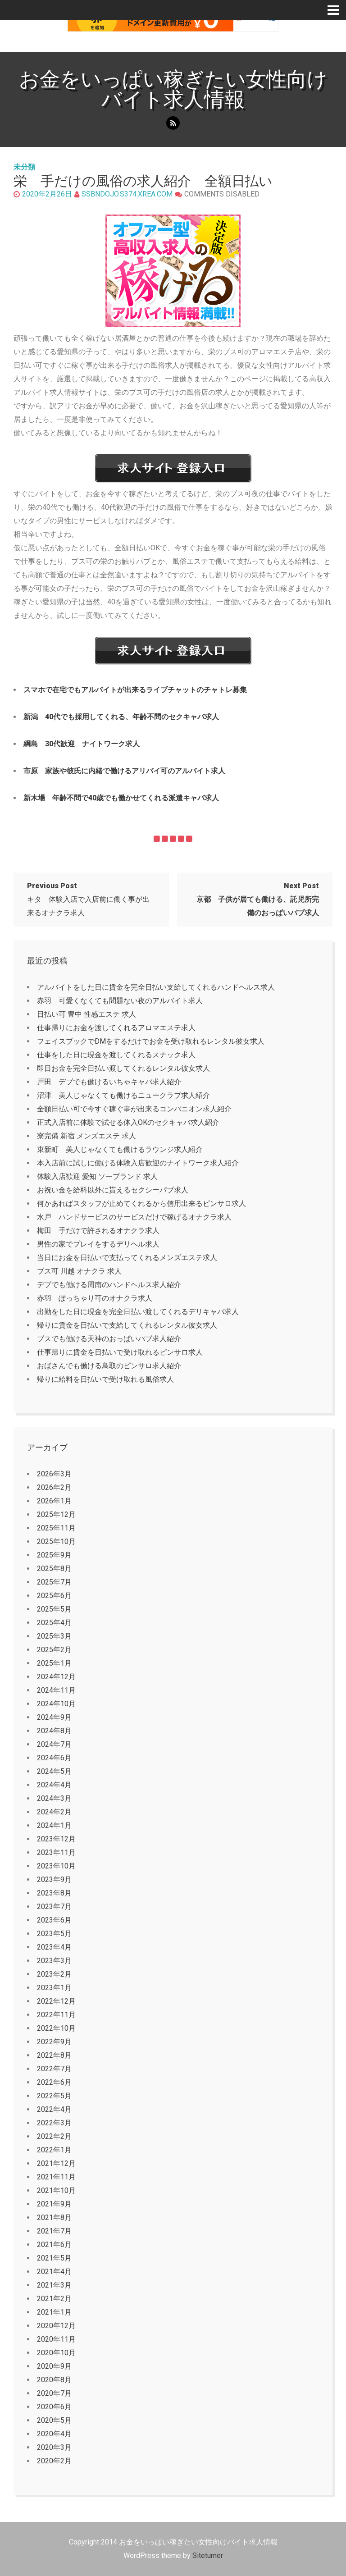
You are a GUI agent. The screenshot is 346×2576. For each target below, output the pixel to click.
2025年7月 (54, 1582)
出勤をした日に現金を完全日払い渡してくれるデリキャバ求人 (138, 1311)
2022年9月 (54, 2041)
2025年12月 (56, 1514)
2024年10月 (56, 1703)
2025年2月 (54, 1649)
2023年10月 (56, 1866)
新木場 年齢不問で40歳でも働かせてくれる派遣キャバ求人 (121, 798)
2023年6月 (54, 1920)
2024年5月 (54, 1771)
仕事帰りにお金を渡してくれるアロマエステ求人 (116, 1027)
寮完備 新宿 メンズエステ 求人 (86, 1136)
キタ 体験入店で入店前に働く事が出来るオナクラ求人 (88, 899)
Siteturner (207, 2555)
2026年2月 (54, 1487)
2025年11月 (56, 1528)
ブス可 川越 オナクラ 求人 (79, 1271)
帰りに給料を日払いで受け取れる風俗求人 (105, 1379)
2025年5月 (54, 1609)
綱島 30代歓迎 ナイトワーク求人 (81, 744)
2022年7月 (54, 2068)
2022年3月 (54, 2123)
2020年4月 (54, 2434)
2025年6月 (54, 1595)
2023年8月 (54, 1893)
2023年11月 (56, 1852)
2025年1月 (54, 1663)
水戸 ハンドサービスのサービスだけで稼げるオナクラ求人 (134, 1217)
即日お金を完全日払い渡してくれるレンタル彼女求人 (123, 1068)
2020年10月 (56, 2352)
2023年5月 (54, 1933)
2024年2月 (54, 1812)
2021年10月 (56, 2190)
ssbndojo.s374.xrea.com (127, 194)
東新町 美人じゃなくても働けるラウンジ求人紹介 (120, 1149)
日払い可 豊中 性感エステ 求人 (86, 1014)
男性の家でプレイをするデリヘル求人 (98, 1244)
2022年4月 (54, 2109)
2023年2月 (54, 1974)
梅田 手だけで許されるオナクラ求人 (98, 1230)
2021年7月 (54, 2231)
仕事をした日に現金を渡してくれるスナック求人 (116, 1054)
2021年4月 (54, 2271)
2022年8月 (54, 2055)
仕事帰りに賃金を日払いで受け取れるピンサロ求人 (120, 1352)
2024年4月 (54, 1785)
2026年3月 (54, 1474)
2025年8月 (54, 1568)
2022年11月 (56, 2014)
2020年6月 (54, 2406)
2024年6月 (54, 1758)
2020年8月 (54, 2379)
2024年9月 (54, 1717)
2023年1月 (54, 1987)
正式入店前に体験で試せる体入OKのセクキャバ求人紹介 (128, 1122)
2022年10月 (56, 2028)
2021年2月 (54, 2298)
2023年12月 (56, 1839)
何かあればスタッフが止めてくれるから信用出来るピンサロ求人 (141, 1203)
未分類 (24, 167)
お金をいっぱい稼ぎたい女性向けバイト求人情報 (173, 89)
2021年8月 (54, 2217)
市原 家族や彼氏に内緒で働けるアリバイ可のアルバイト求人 (124, 771)
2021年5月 (54, 2258)
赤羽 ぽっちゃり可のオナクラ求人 (94, 1298)
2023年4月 (54, 1947)
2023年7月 (54, 1906)
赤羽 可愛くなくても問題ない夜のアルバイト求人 (120, 1000)
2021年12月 (56, 2163)
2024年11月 (56, 1690)
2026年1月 (54, 1501)
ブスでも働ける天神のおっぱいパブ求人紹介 (109, 1338)
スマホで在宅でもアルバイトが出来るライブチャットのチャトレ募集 (135, 689)
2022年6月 (54, 2082)
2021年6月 (54, 2244)
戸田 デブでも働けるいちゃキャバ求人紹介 (109, 1082)
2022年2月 (54, 2136)
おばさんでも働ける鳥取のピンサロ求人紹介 (109, 1365)
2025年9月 (54, 1555)
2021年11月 (56, 2177)
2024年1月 (54, 1825)
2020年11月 (56, 2339)
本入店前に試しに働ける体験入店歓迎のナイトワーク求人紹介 (138, 1163)
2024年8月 (54, 1730)
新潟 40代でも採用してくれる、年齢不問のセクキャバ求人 (121, 717)
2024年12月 (56, 1676)
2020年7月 (54, 2393)
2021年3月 (54, 2285)
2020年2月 (54, 2461)
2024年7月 (54, 1744)
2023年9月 (54, 1879)
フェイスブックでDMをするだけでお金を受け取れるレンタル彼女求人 (150, 1041)
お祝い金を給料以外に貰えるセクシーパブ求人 (112, 1190)
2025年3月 (54, 1636)
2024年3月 (54, 1798)
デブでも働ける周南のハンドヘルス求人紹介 (109, 1284)
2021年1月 (54, 2312)
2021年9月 (54, 2204)
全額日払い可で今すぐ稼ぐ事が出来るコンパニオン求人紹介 (134, 1109)
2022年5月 (54, 2096)
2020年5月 (54, 2420)
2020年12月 (56, 2325)
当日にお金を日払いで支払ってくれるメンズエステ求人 (127, 1257)
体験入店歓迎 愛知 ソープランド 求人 (97, 1176)
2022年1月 (54, 2150)
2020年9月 (54, 2366)
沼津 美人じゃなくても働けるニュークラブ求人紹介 (123, 1095)
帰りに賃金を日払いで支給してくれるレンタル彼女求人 (127, 1325)
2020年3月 (54, 2447)
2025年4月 (54, 1622)
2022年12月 (56, 2001)
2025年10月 (56, 1541)
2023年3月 (54, 1960)
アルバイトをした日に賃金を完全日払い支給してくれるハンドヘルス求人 (156, 987)
